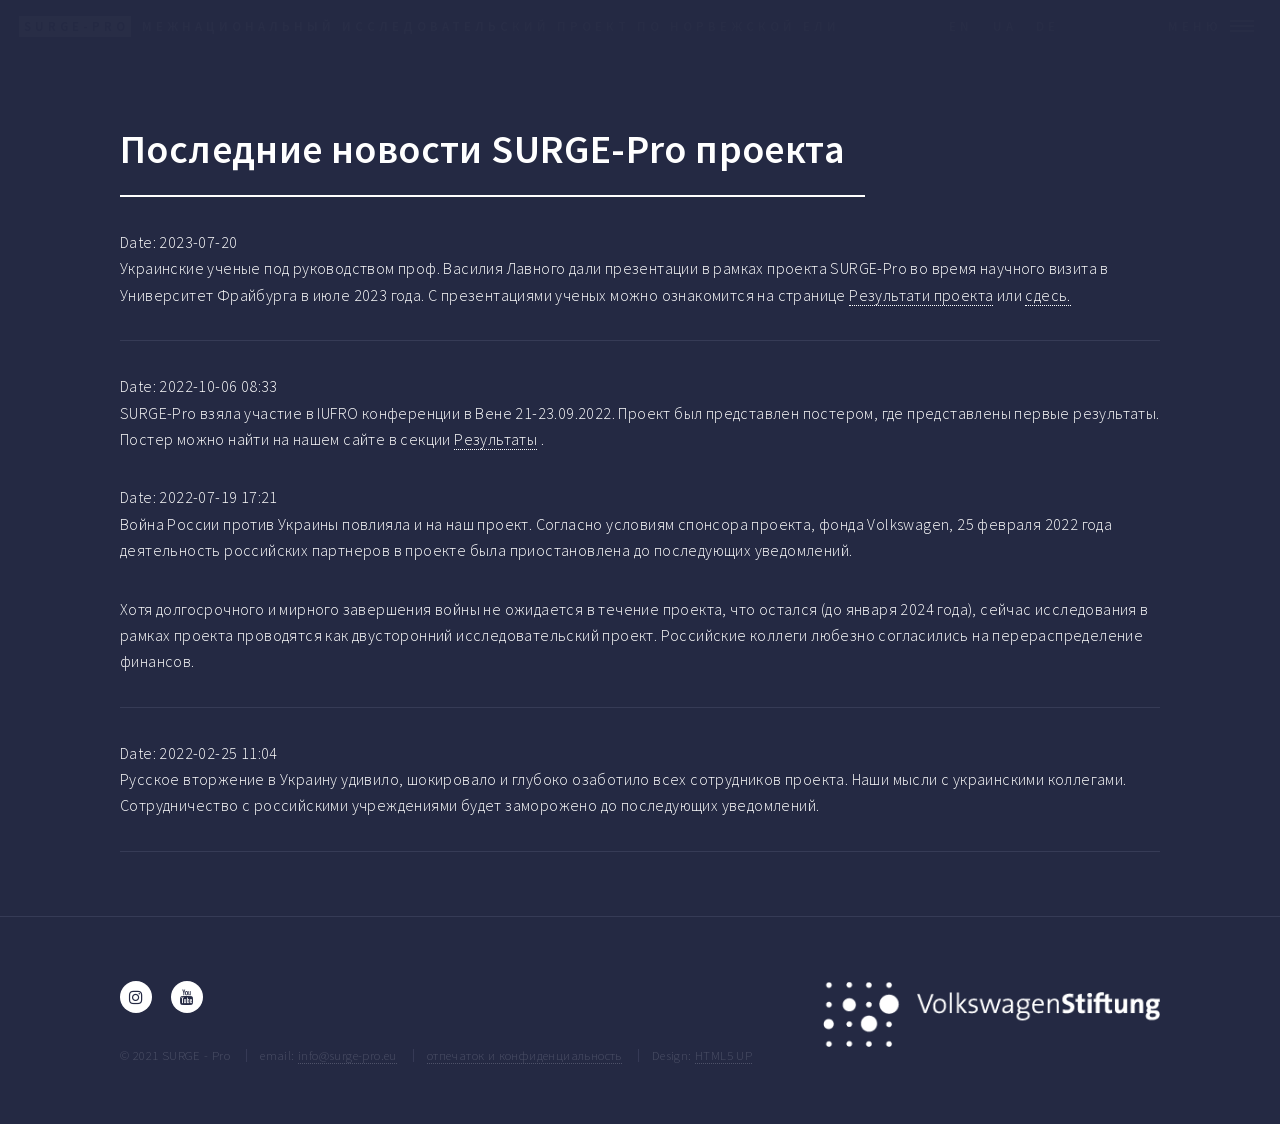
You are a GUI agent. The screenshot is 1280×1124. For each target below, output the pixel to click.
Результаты (495, 439)
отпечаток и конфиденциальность (524, 1055)
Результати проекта (921, 295)
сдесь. (1047, 295)
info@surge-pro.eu (347, 1055)
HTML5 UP (723, 1055)
